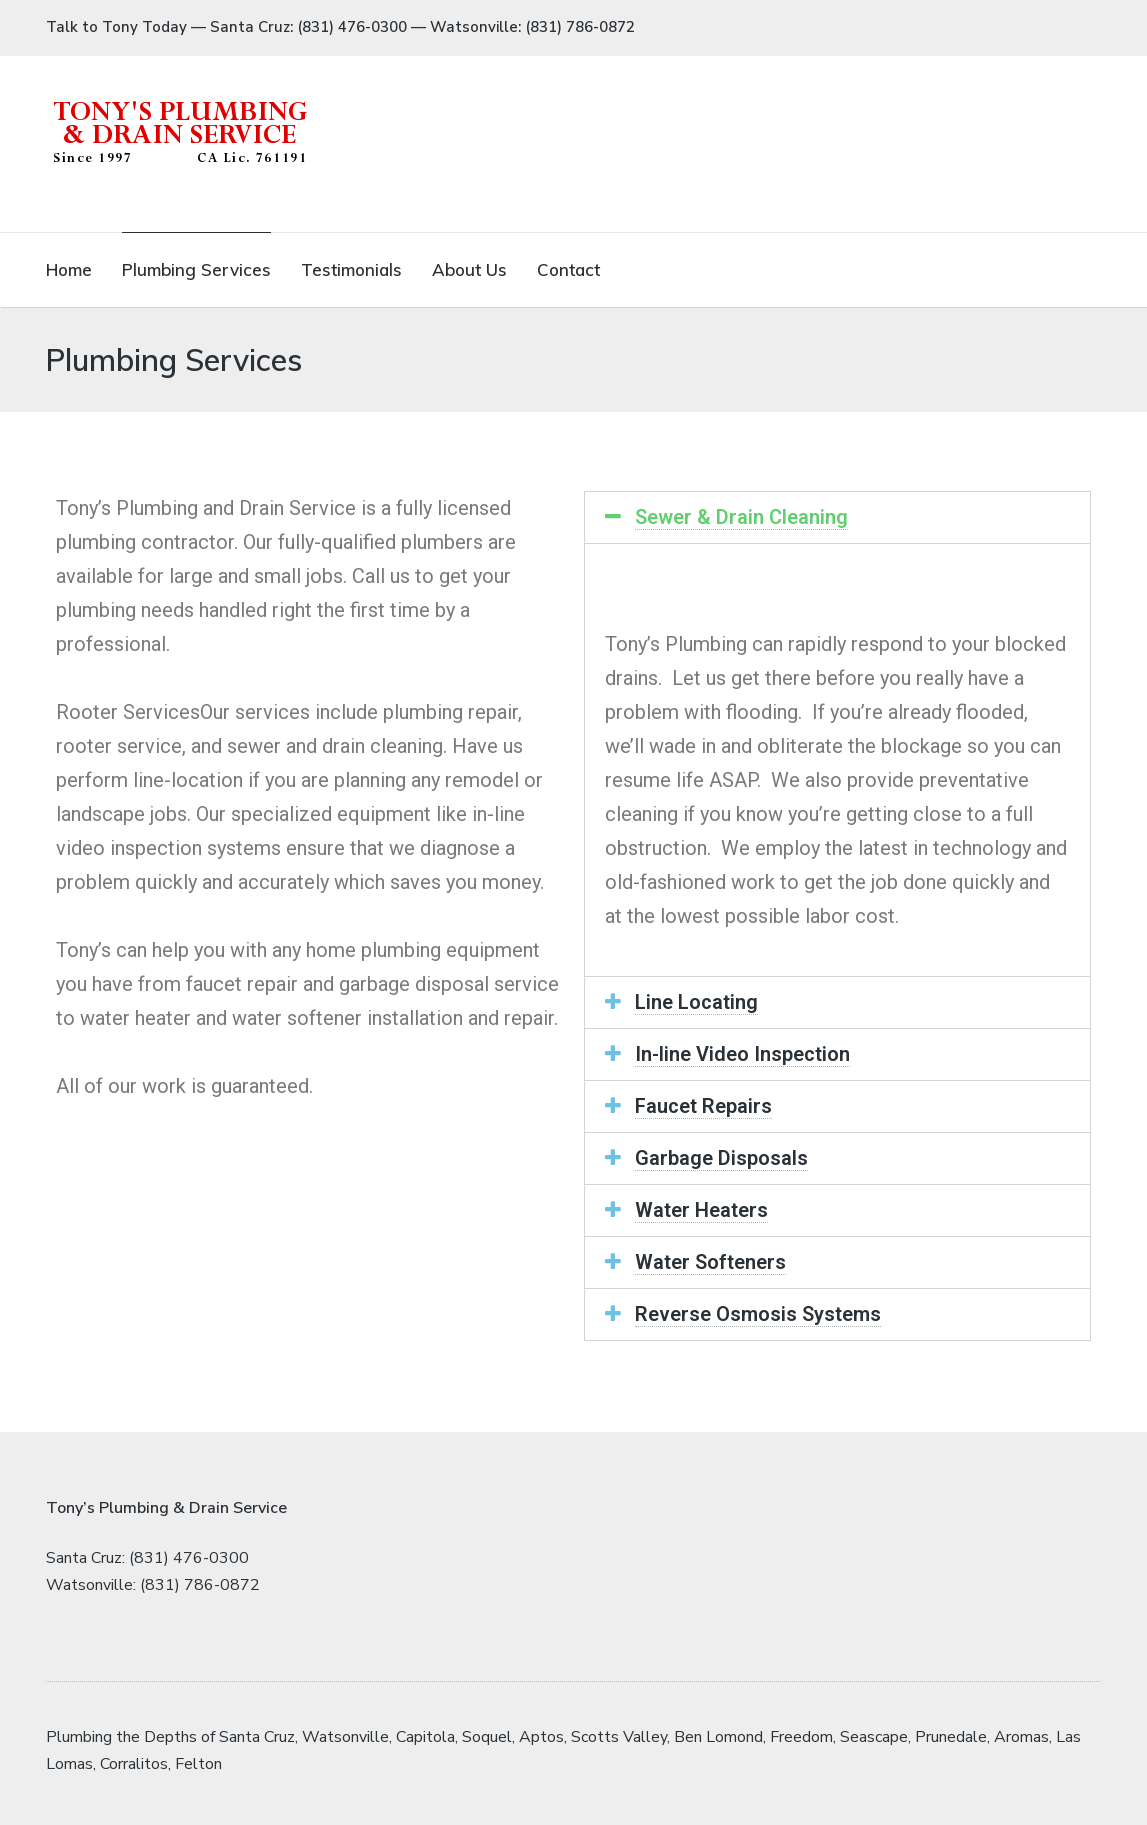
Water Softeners (710, 1262)
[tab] (838, 517)
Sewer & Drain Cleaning (741, 517)
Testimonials (351, 269)
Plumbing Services (196, 269)
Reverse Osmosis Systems (758, 1314)
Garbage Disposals (721, 1158)
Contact (568, 269)
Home (69, 269)
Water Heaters (701, 1210)
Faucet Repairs (703, 1106)
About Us (469, 269)
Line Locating (696, 1002)
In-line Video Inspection (742, 1054)
